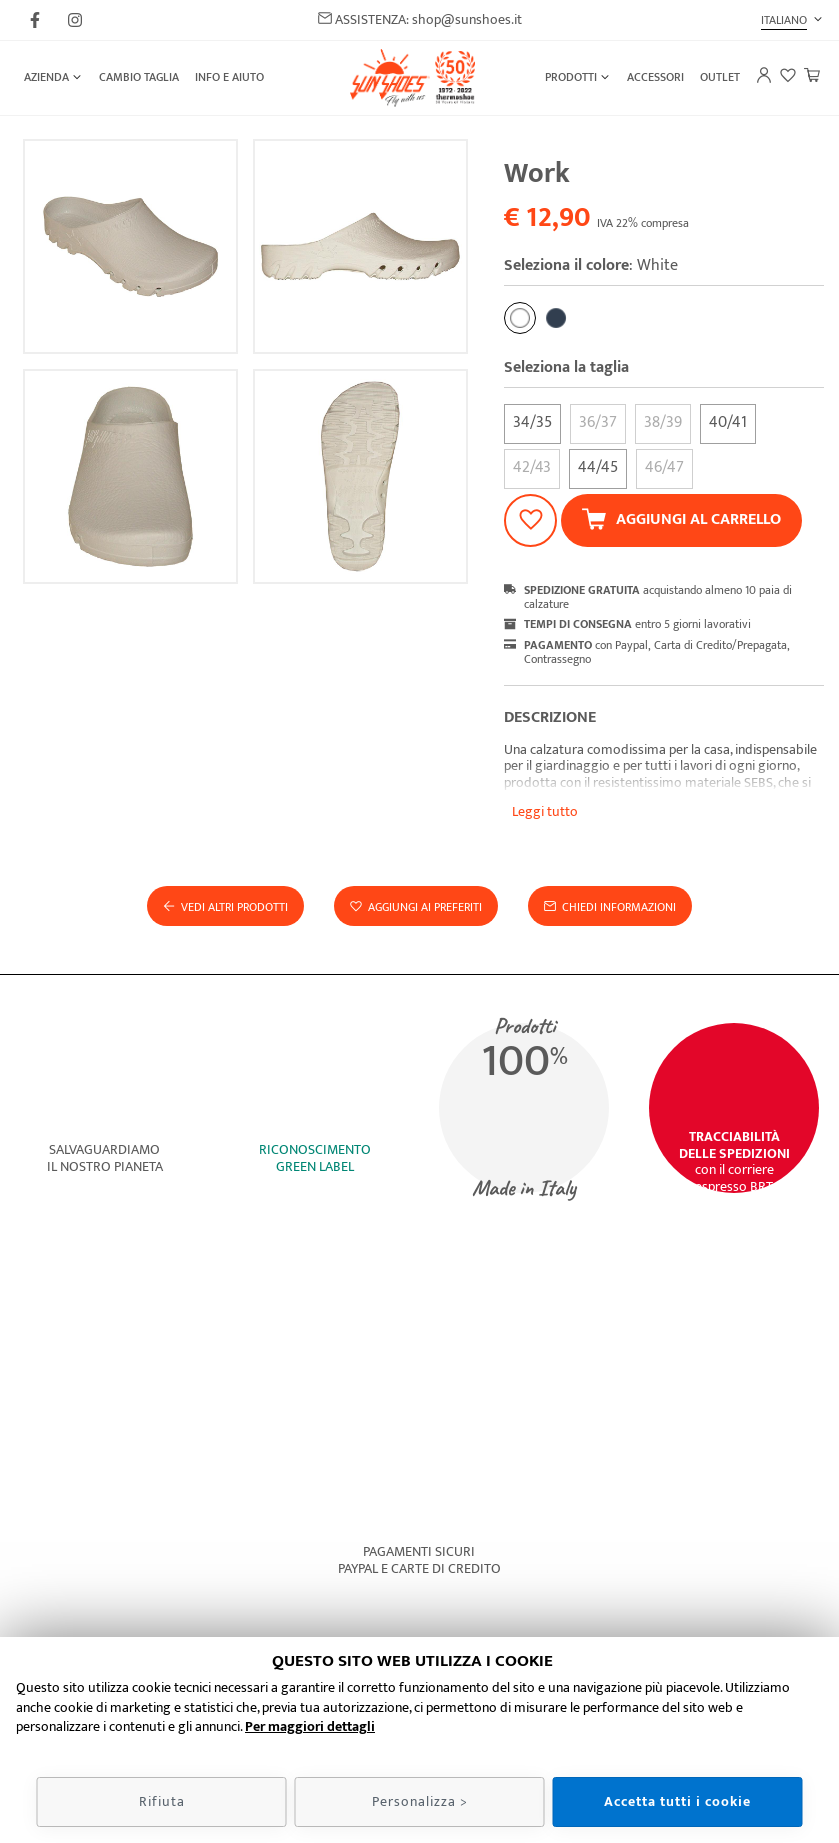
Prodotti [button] (571, 77)
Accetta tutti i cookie (677, 1801)
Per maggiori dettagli (310, 1726)
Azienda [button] (46, 77)
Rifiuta (162, 1801)
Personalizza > (420, 1801)
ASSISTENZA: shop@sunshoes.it (420, 20)
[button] (792, 20)
